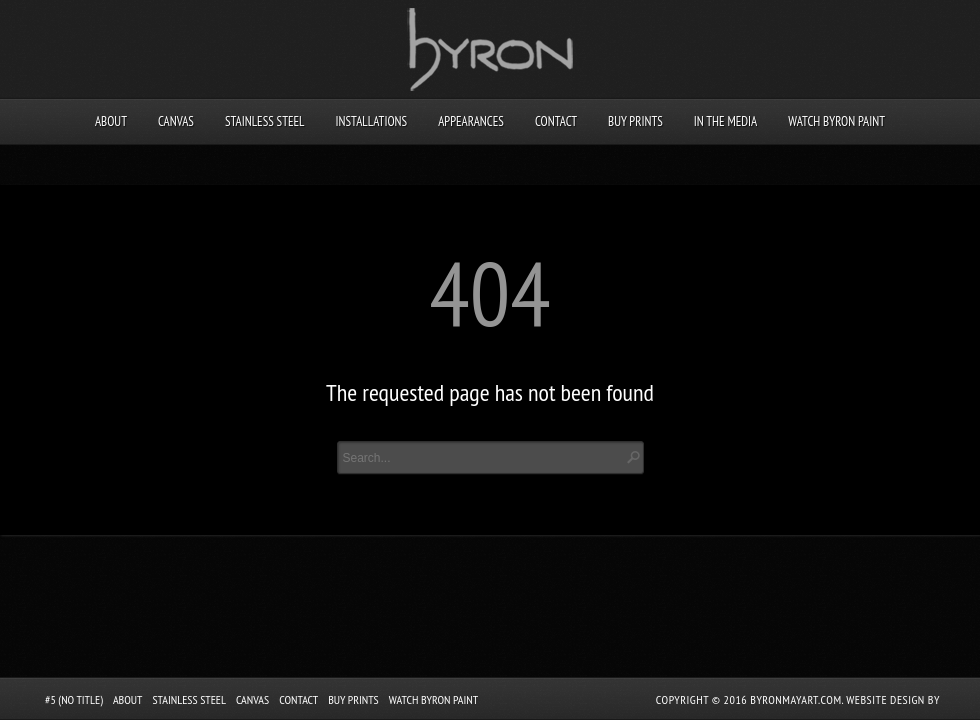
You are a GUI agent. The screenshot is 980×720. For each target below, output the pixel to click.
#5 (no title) (74, 699)
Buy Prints (635, 121)
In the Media (725, 121)
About (111, 121)
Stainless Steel (265, 121)
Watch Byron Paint (836, 121)
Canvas (176, 121)
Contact (556, 121)
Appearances (471, 121)
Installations (371, 121)
